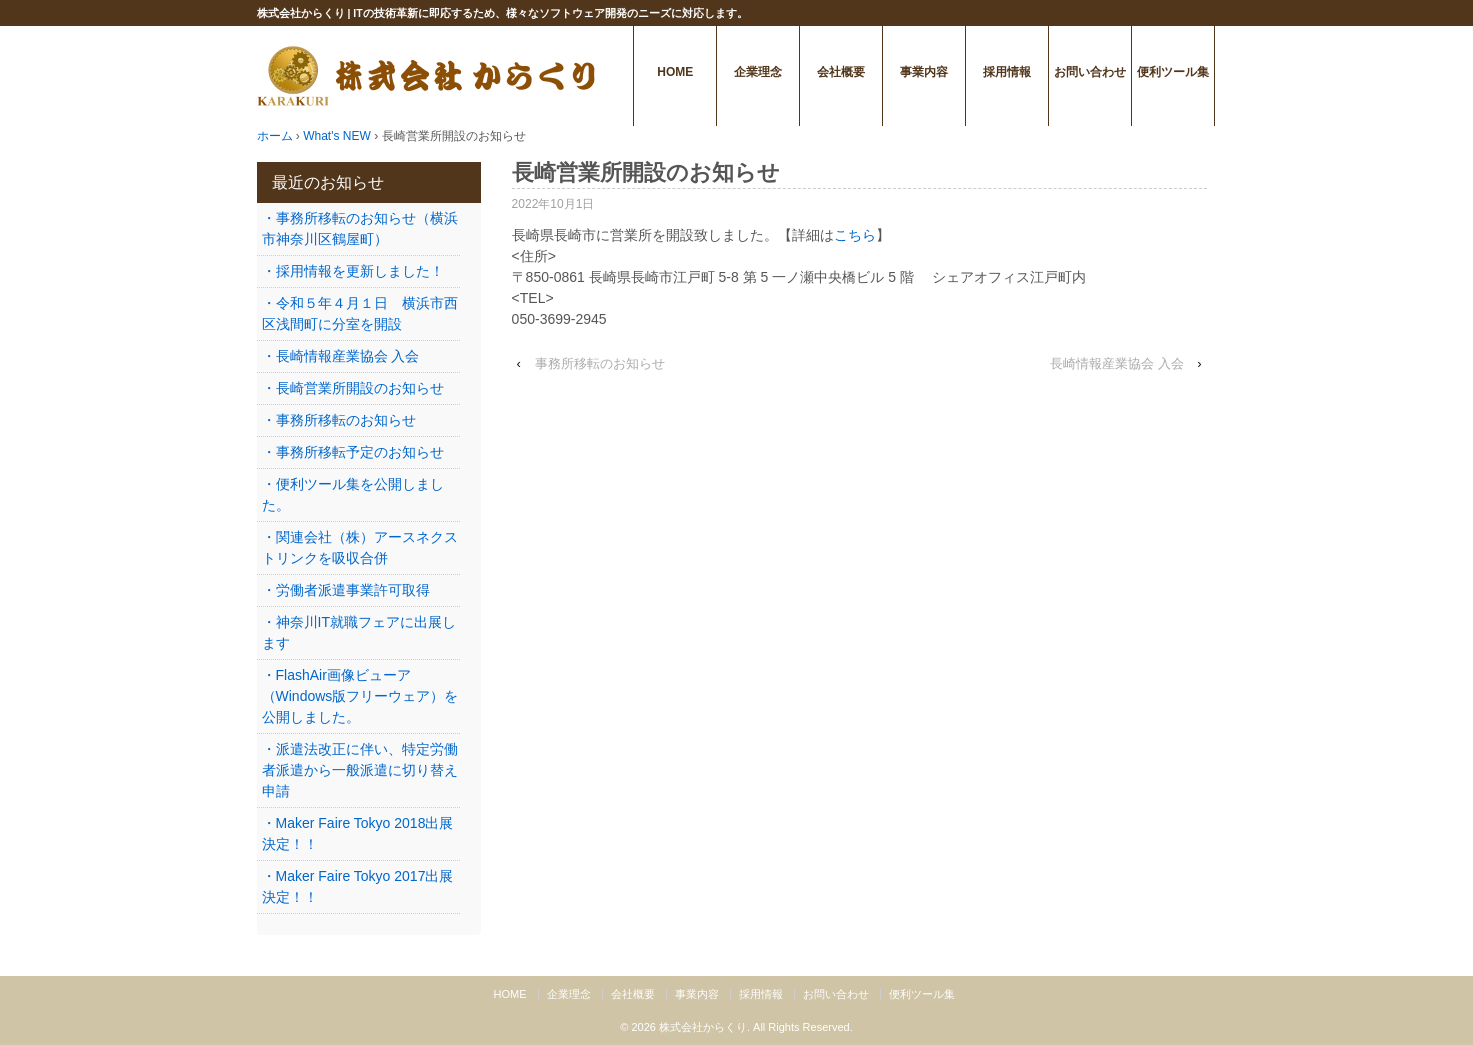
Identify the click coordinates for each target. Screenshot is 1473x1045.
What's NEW (337, 136)
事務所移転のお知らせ (600, 363)
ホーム (275, 136)
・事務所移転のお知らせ (339, 420)
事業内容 (924, 72)
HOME (675, 72)
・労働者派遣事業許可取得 (346, 590)
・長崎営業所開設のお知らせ (353, 388)
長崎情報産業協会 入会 (1117, 363)
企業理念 (758, 72)
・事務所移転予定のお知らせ (353, 452)
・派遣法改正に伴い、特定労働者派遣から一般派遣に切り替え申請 (360, 770)
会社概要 (841, 72)
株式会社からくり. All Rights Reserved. (756, 1027)
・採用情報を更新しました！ (353, 271)
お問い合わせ (1090, 72)
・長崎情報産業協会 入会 (341, 356)
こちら (855, 235)
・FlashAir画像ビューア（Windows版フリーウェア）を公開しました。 (360, 696)
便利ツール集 (1173, 72)
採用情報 (1007, 72)
